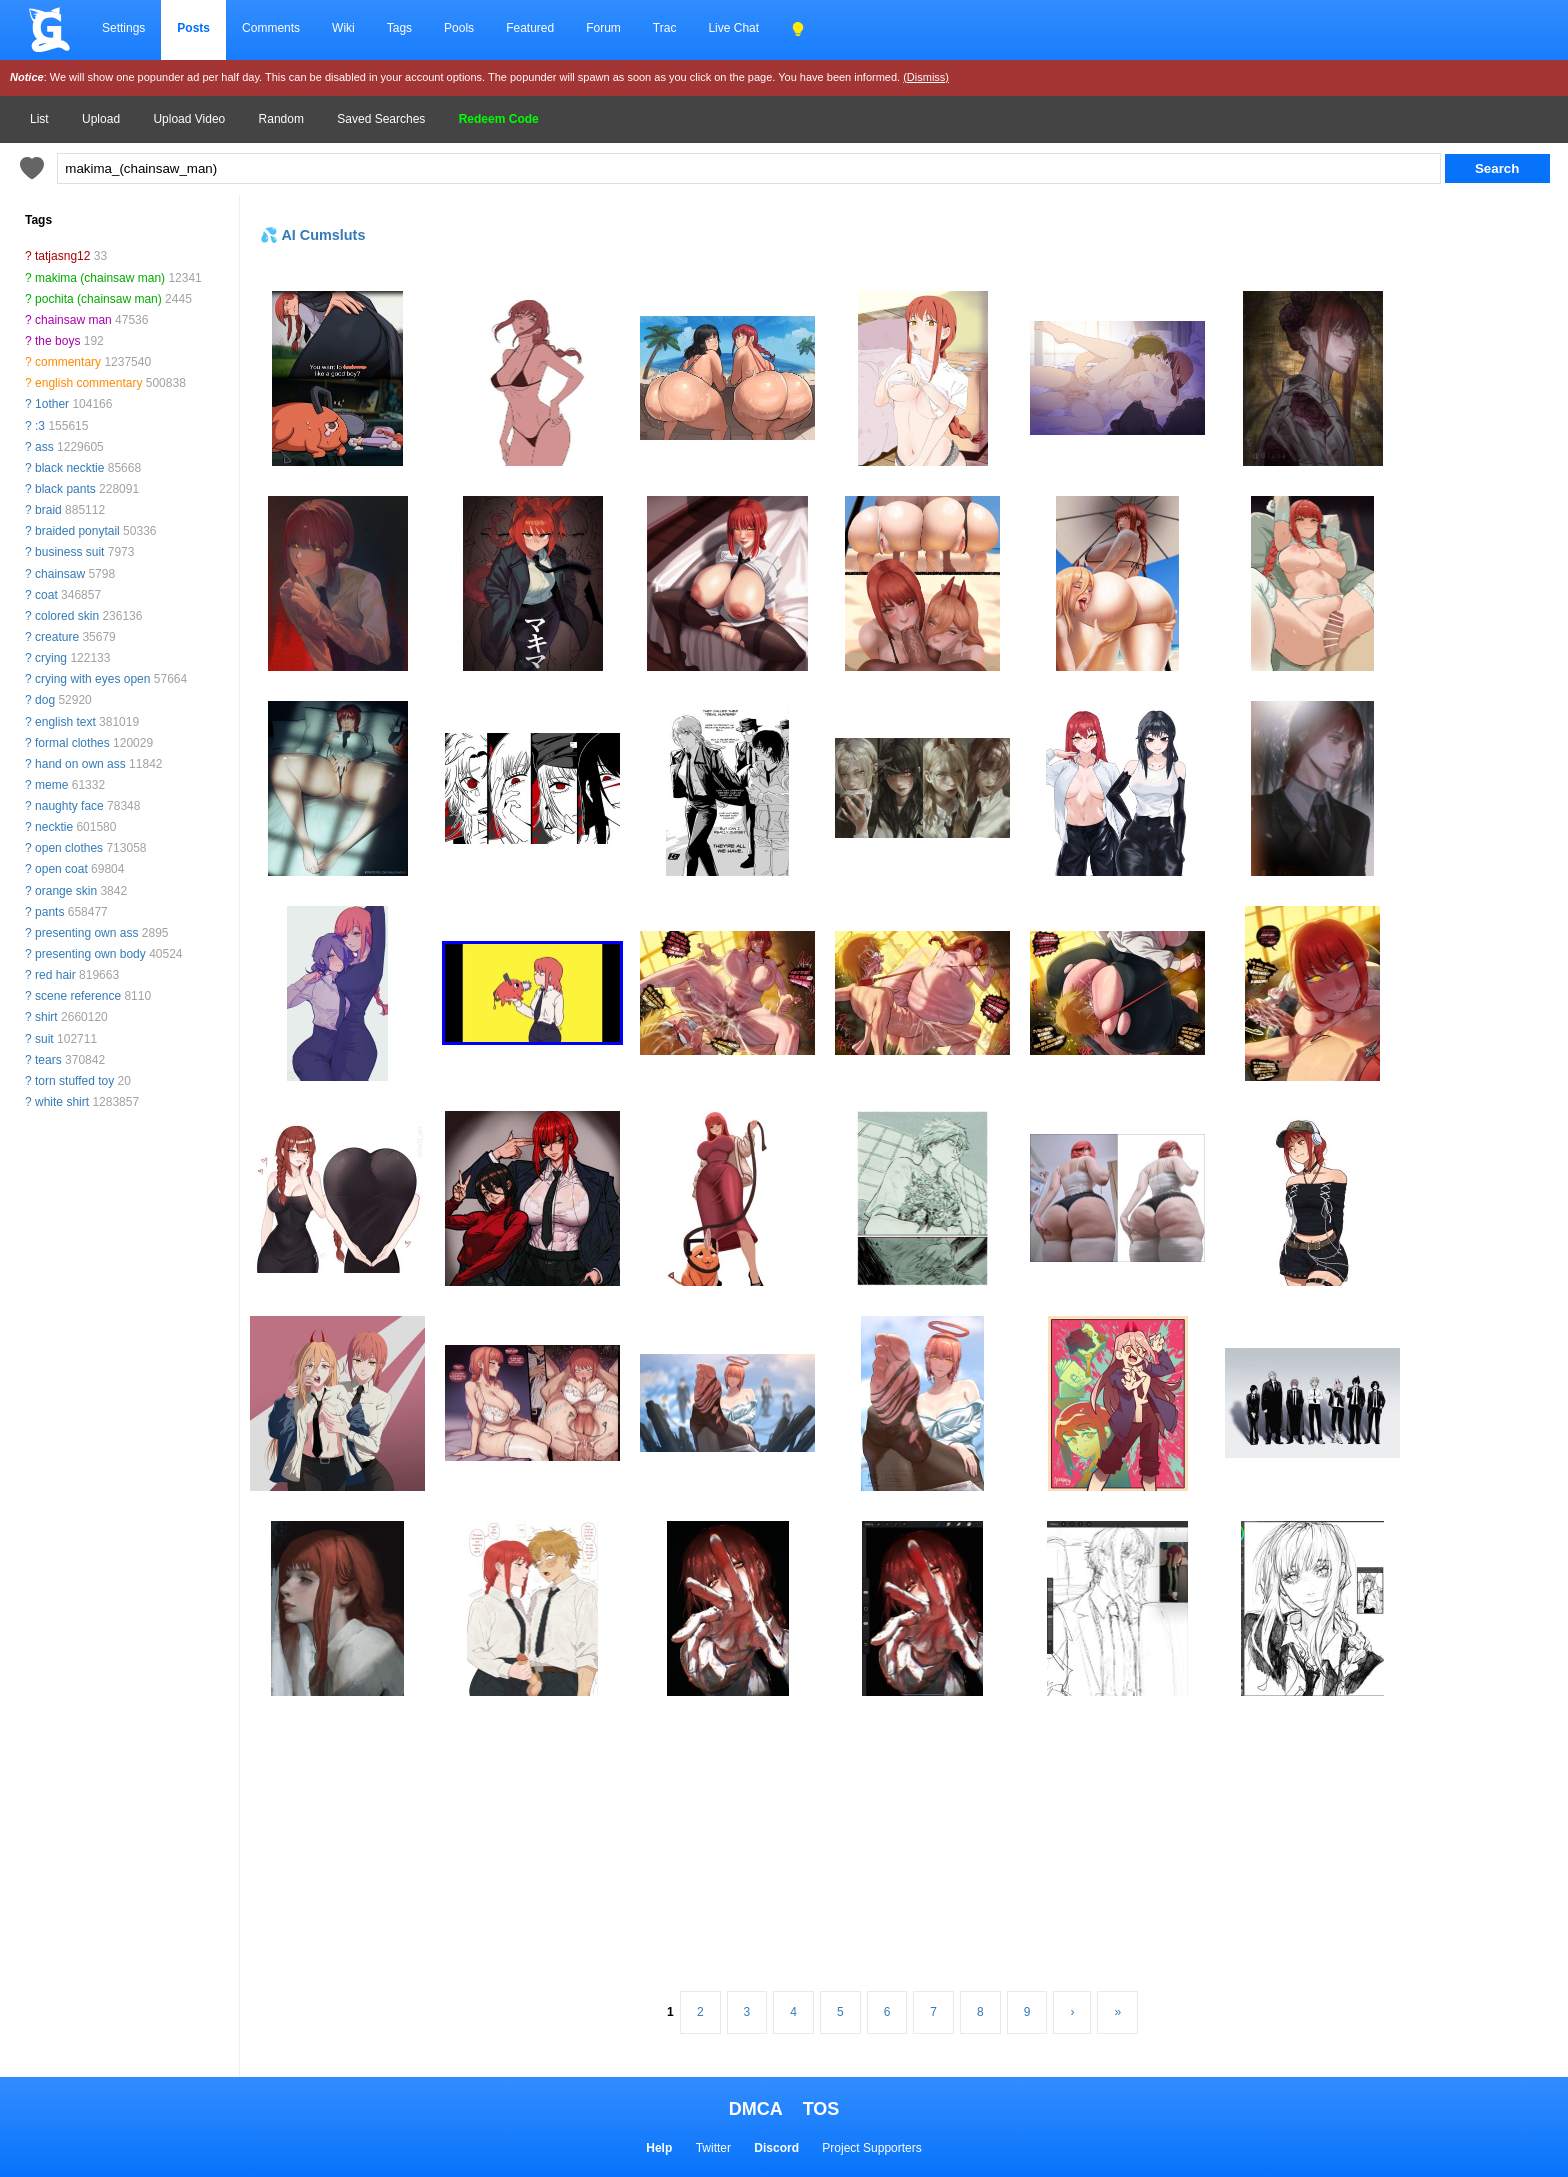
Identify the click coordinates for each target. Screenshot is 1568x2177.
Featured (530, 28)
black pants (65, 489)
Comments (271, 28)
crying (51, 658)
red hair (55, 975)
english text (65, 722)
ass (44, 447)
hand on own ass (80, 764)
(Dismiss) (926, 77)
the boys (57, 341)
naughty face (69, 806)
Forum (603, 28)
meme (51, 785)
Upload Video (189, 119)
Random (281, 119)
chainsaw (60, 574)
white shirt (62, 1102)
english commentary (88, 383)
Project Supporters (871, 2148)
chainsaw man (73, 320)
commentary (68, 362)
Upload (101, 119)
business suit (69, 552)
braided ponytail (77, 531)
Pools (459, 28)
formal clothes (72, 743)
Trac (665, 28)
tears (48, 1060)
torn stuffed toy (74, 1081)
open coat (61, 869)
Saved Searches (381, 119)
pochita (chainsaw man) (98, 299)
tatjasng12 (62, 256)
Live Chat (733, 28)
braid (48, 510)
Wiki (343, 28)
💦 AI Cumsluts (312, 235)
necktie (54, 827)
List (39, 119)
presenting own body (90, 954)
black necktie (69, 468)
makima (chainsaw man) (100, 278)
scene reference (78, 996)
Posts (193, 28)
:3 (40, 426)
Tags (399, 28)
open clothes (69, 848)
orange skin (66, 891)
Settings (123, 28)
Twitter (713, 2148)
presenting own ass (86, 933)
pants (49, 912)
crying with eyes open (92, 679)
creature (57, 637)
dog (45, 700)
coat (46, 595)
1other (52, 404)
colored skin (67, 616)
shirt (46, 1017)
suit (44, 1039)
